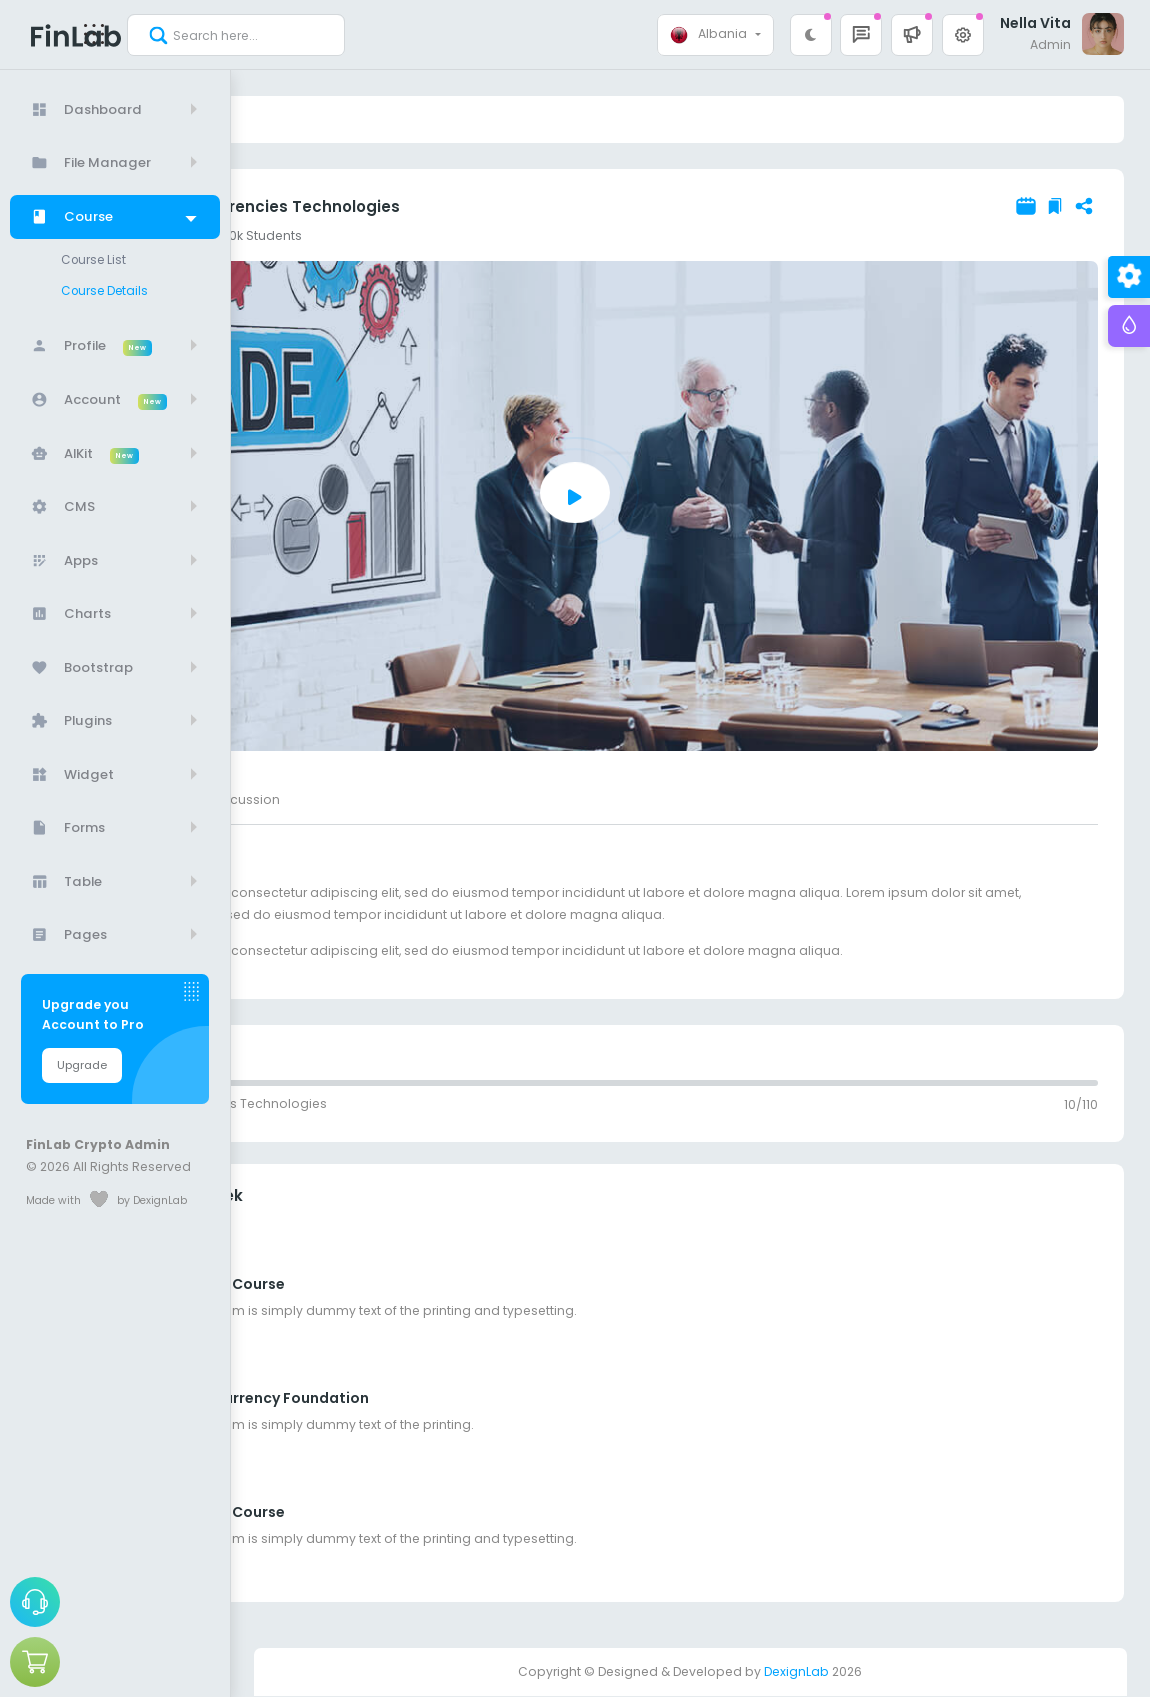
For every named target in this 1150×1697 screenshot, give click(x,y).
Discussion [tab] (477, 799)
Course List (98, 259)
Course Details (109, 288)
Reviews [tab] (389, 799)
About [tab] (317, 799)
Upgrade (82, 1062)
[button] (912, 35)
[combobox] (715, 35)
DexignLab (796, 1672)
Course (310, 119)
